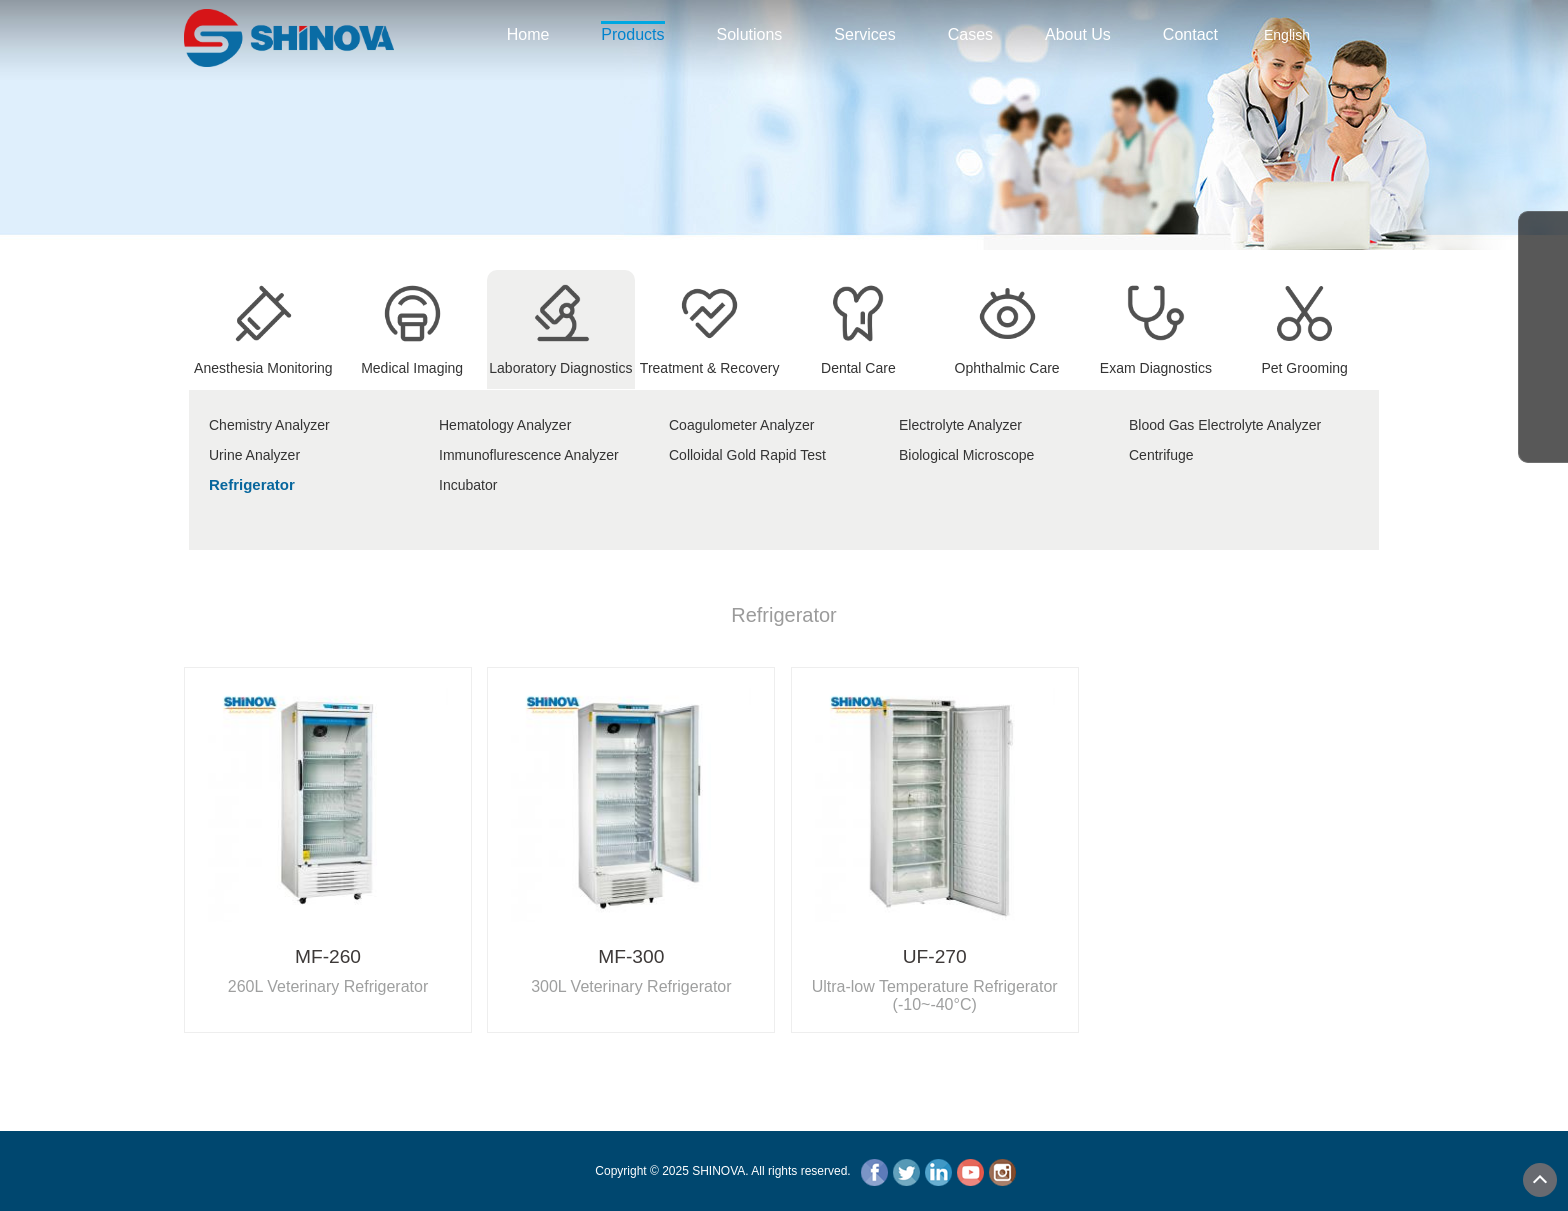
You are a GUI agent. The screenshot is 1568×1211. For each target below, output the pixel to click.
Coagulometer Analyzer (742, 425)
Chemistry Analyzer (269, 425)
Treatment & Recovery (710, 360)
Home (528, 34)
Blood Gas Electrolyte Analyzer (1225, 425)
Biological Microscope (966, 455)
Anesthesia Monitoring (263, 360)
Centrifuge (1161, 455)
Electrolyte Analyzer (960, 425)
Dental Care (858, 360)
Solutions (750, 34)
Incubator (468, 485)
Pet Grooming (1304, 360)
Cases (970, 34)
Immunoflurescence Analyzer (529, 455)
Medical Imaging (412, 360)
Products (632, 32)
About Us (1078, 34)
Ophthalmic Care (1007, 360)
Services (864, 34)
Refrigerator (252, 484)
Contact (1190, 34)
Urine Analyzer (254, 455)
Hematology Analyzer (505, 425)
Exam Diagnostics (1156, 360)
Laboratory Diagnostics (560, 360)
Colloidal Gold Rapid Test (747, 455)
